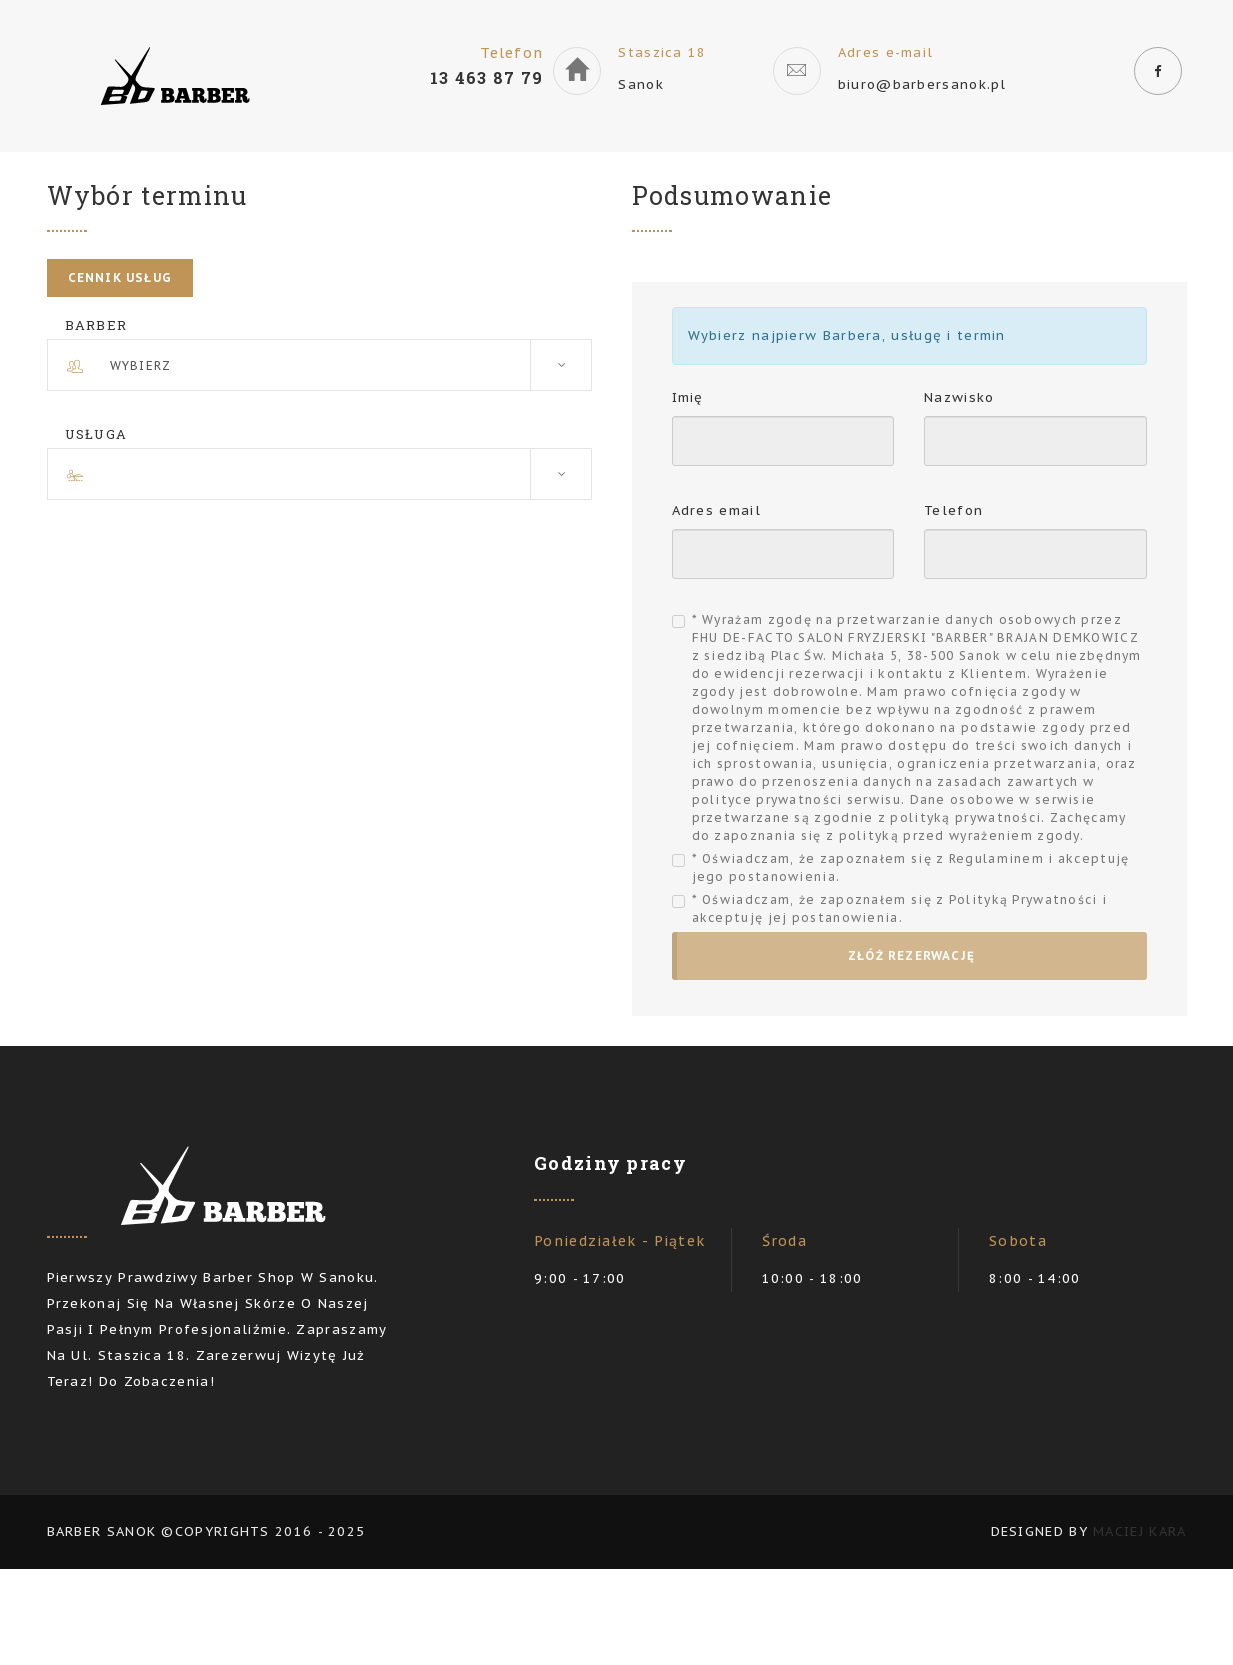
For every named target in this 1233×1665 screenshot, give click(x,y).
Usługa (96, 434)
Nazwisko (959, 397)
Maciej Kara (1139, 1531)
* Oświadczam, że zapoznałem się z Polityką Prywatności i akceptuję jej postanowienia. (900, 908)
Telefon (953, 510)
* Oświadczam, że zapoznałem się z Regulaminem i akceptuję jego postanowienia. (911, 867)
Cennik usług (120, 277)
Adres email (716, 510)
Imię (688, 397)
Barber (96, 325)
